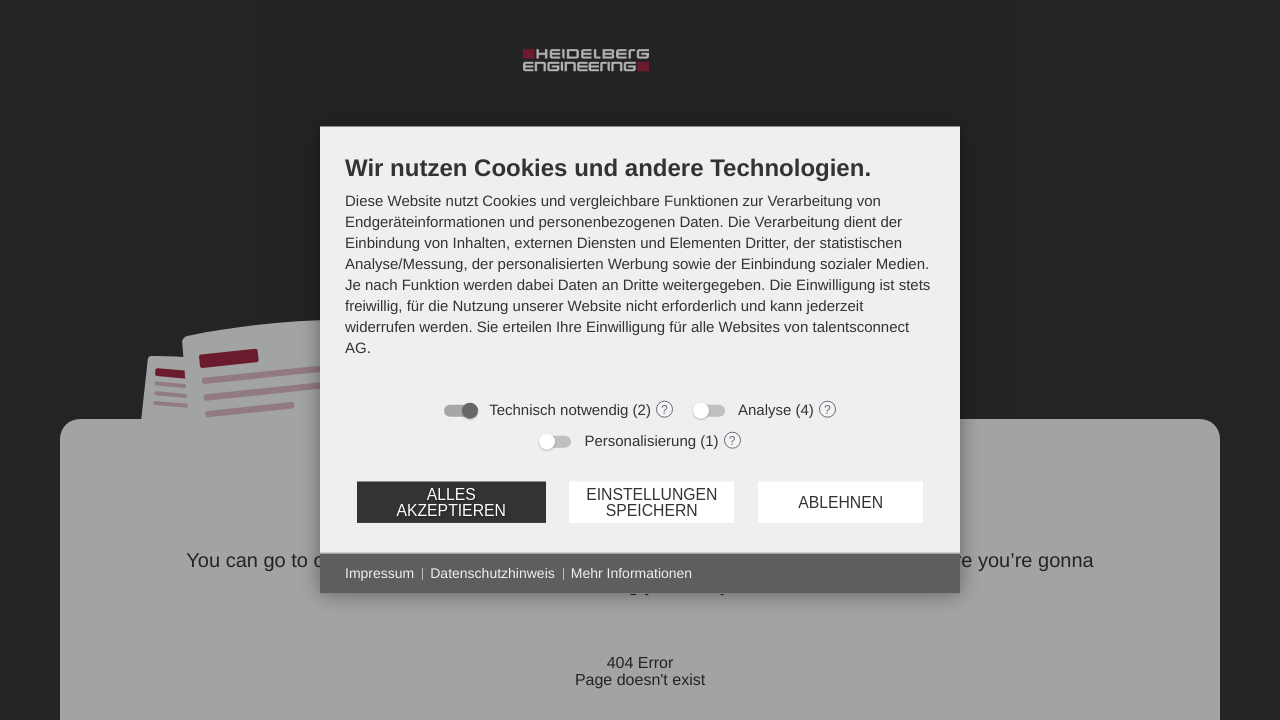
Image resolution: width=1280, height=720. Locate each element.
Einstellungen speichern (651, 501)
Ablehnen (840, 501)
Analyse (764, 410)
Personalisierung (640, 441)
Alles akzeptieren (450, 501)
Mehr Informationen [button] (631, 573)
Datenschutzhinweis (492, 573)
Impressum (379, 573)
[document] (640, 271)
